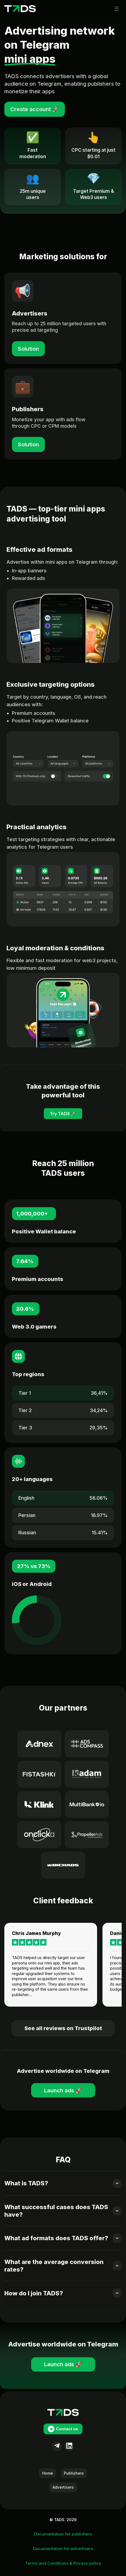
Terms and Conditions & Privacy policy (63, 2563)
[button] (63, 2183)
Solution (28, 348)
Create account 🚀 (34, 109)
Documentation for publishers (63, 2534)
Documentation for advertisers (63, 2549)
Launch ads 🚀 (63, 2090)
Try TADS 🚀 (63, 1113)
